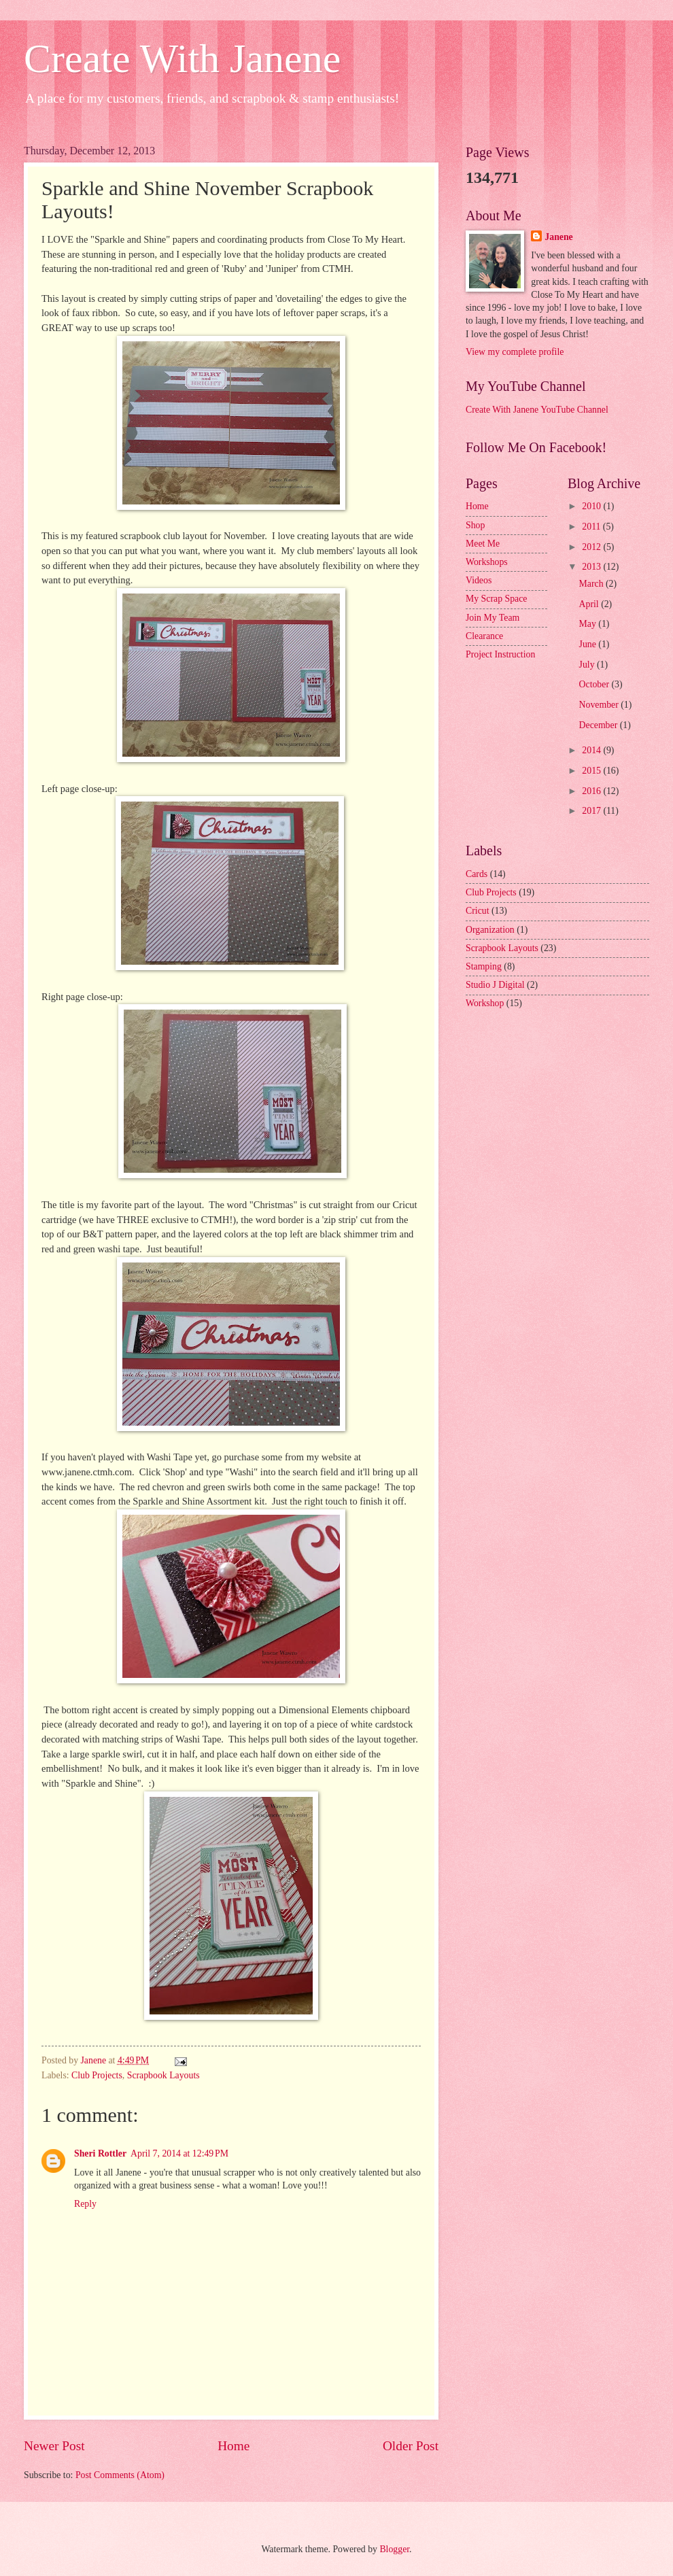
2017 (592, 811)
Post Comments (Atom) (120, 2475)
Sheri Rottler (100, 2153)
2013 (592, 567)
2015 (592, 771)
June (589, 644)
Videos (478, 580)
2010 (592, 506)
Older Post (410, 2446)
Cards (476, 874)
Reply (85, 2204)
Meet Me (483, 543)
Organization (490, 930)
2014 (592, 750)
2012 (592, 547)
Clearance (484, 636)
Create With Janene (182, 58)
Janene (558, 237)
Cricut (477, 911)
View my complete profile (515, 352)
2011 (592, 526)
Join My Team (492, 618)
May (589, 624)
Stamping (484, 966)
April (590, 604)
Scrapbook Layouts (163, 2075)
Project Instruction (500, 654)
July (588, 664)
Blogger (394, 2549)
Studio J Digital (495, 985)
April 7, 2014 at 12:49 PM (179, 2153)
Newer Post (54, 2446)
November (600, 705)
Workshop (485, 1003)
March (592, 584)
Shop (475, 525)
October (595, 684)
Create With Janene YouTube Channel (537, 410)
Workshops (487, 562)
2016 (592, 791)
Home (233, 2446)
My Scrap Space (496, 599)
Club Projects (96, 2075)
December (599, 725)
